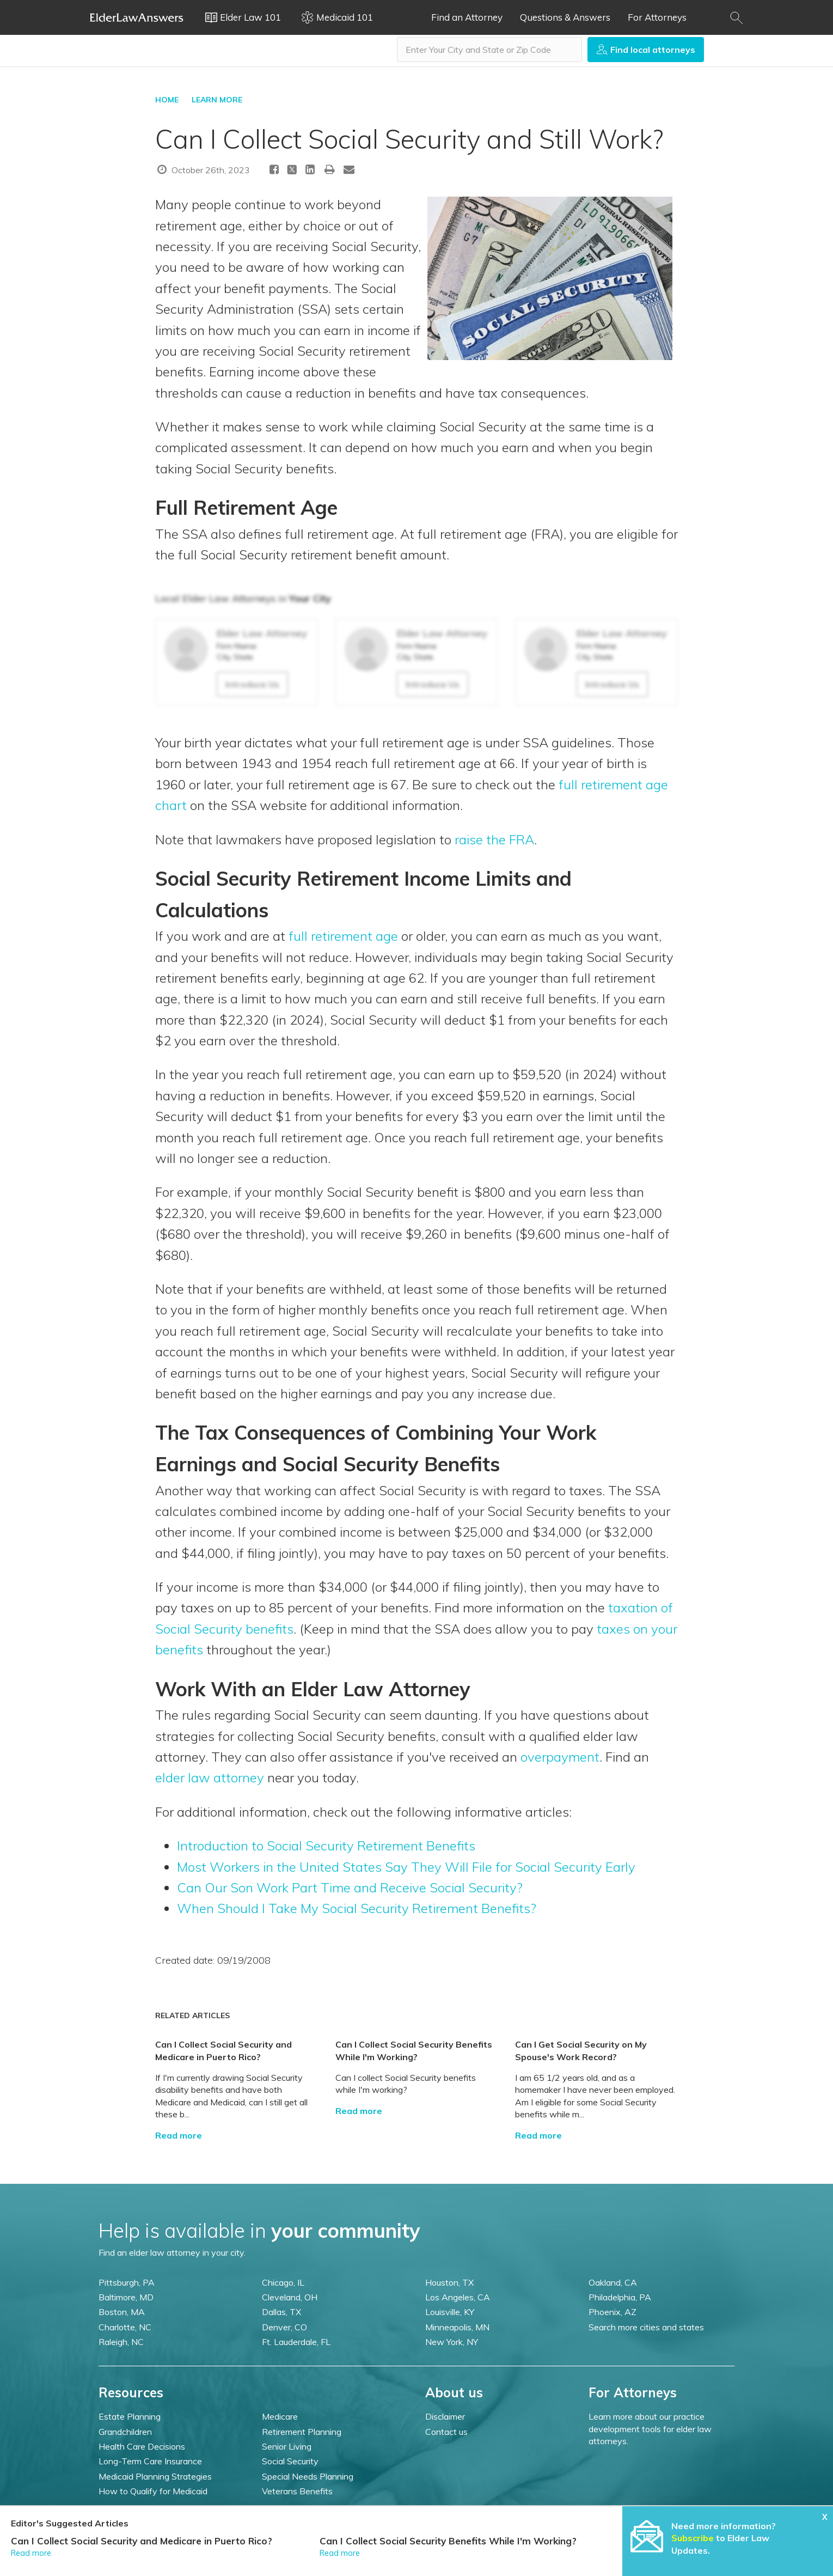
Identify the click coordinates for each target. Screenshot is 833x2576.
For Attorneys (657, 17)
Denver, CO (284, 2327)
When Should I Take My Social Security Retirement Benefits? (356, 1908)
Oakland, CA (613, 2282)
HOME (167, 100)
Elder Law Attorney (262, 633)
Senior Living (286, 2446)
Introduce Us (252, 684)
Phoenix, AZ (612, 2311)
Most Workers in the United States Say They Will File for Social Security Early (406, 1867)
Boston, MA (122, 2311)
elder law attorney (209, 1777)
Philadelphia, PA (620, 2297)
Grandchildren (125, 2431)
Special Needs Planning (307, 2476)
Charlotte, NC (125, 2327)
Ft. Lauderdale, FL (296, 2341)
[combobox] (489, 49)
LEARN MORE (217, 100)
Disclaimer (445, 2416)
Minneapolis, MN (457, 2327)
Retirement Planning (301, 2431)
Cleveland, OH (289, 2297)
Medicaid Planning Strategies (155, 2476)
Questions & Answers (565, 17)
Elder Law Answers (136, 17)
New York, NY (451, 2341)
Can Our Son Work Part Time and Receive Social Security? (350, 1887)
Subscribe (692, 2537)
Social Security (290, 2461)
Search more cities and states (646, 2327)
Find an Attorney (467, 17)
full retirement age (343, 936)
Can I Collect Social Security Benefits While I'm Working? (448, 2541)
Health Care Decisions (142, 2446)
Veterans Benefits (297, 2491)
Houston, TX (449, 2282)
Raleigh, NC (121, 2341)
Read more (178, 2135)
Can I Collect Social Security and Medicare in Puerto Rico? (141, 2541)
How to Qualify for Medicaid (153, 2491)
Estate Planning (130, 2416)
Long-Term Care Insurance (150, 2461)
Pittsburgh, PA (127, 2282)
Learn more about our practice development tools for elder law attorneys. (650, 2428)
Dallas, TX (281, 2311)
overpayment (559, 1757)
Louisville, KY (449, 2311)
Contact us (446, 2431)
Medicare (280, 2416)
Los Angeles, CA (457, 2297)
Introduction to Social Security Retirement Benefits (326, 1845)
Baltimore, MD (126, 2297)
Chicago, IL (283, 2282)
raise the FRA (494, 839)
